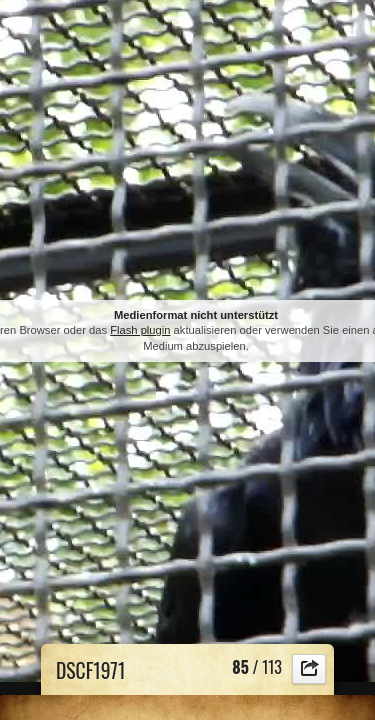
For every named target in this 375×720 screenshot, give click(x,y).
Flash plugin (140, 330)
